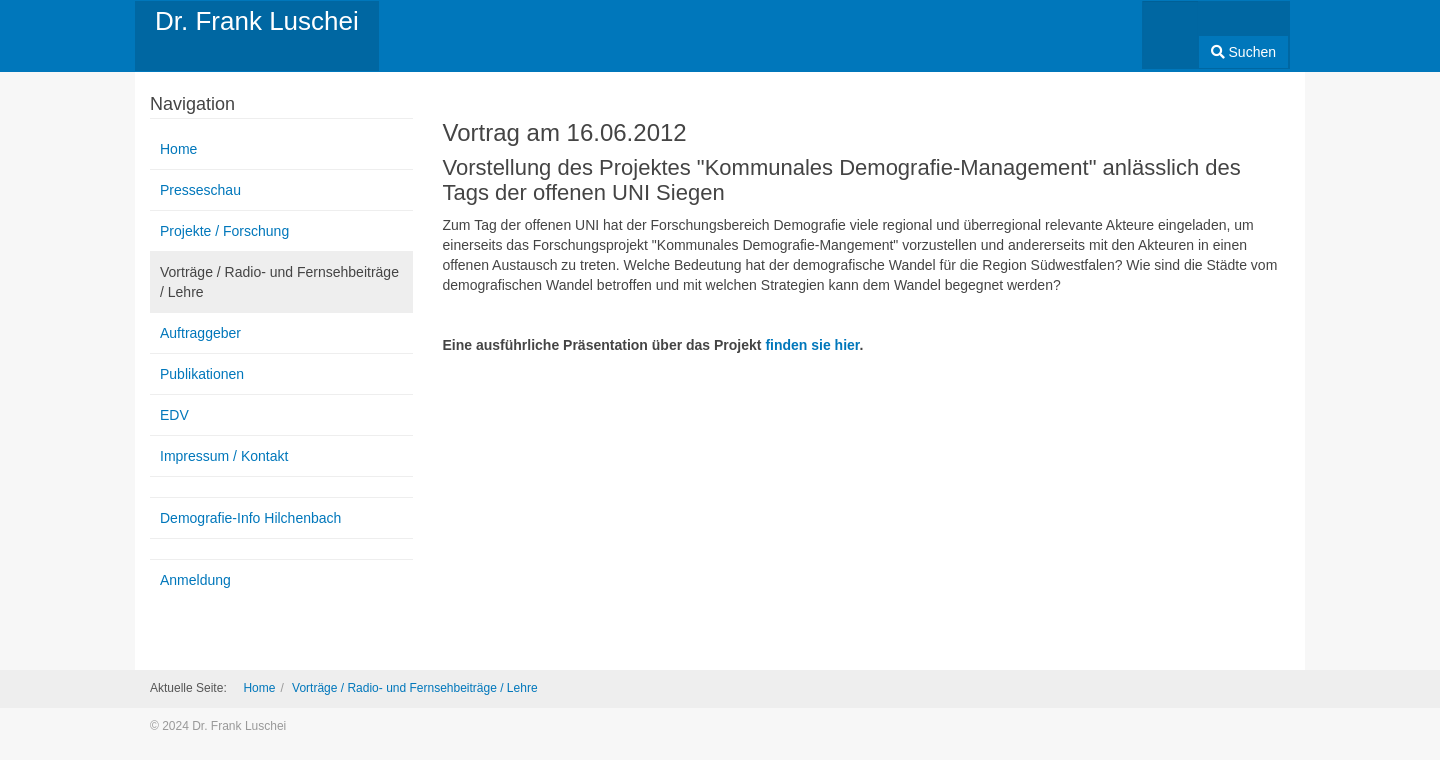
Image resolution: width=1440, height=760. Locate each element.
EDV (174, 415)
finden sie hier (812, 345)
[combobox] (1170, 28)
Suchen (1243, 52)
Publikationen (202, 374)
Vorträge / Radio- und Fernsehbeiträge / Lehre (279, 282)
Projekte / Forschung (224, 231)
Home (178, 149)
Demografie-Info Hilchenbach (250, 518)
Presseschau (200, 190)
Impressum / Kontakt (224, 456)
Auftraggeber (200, 333)
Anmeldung (195, 580)
